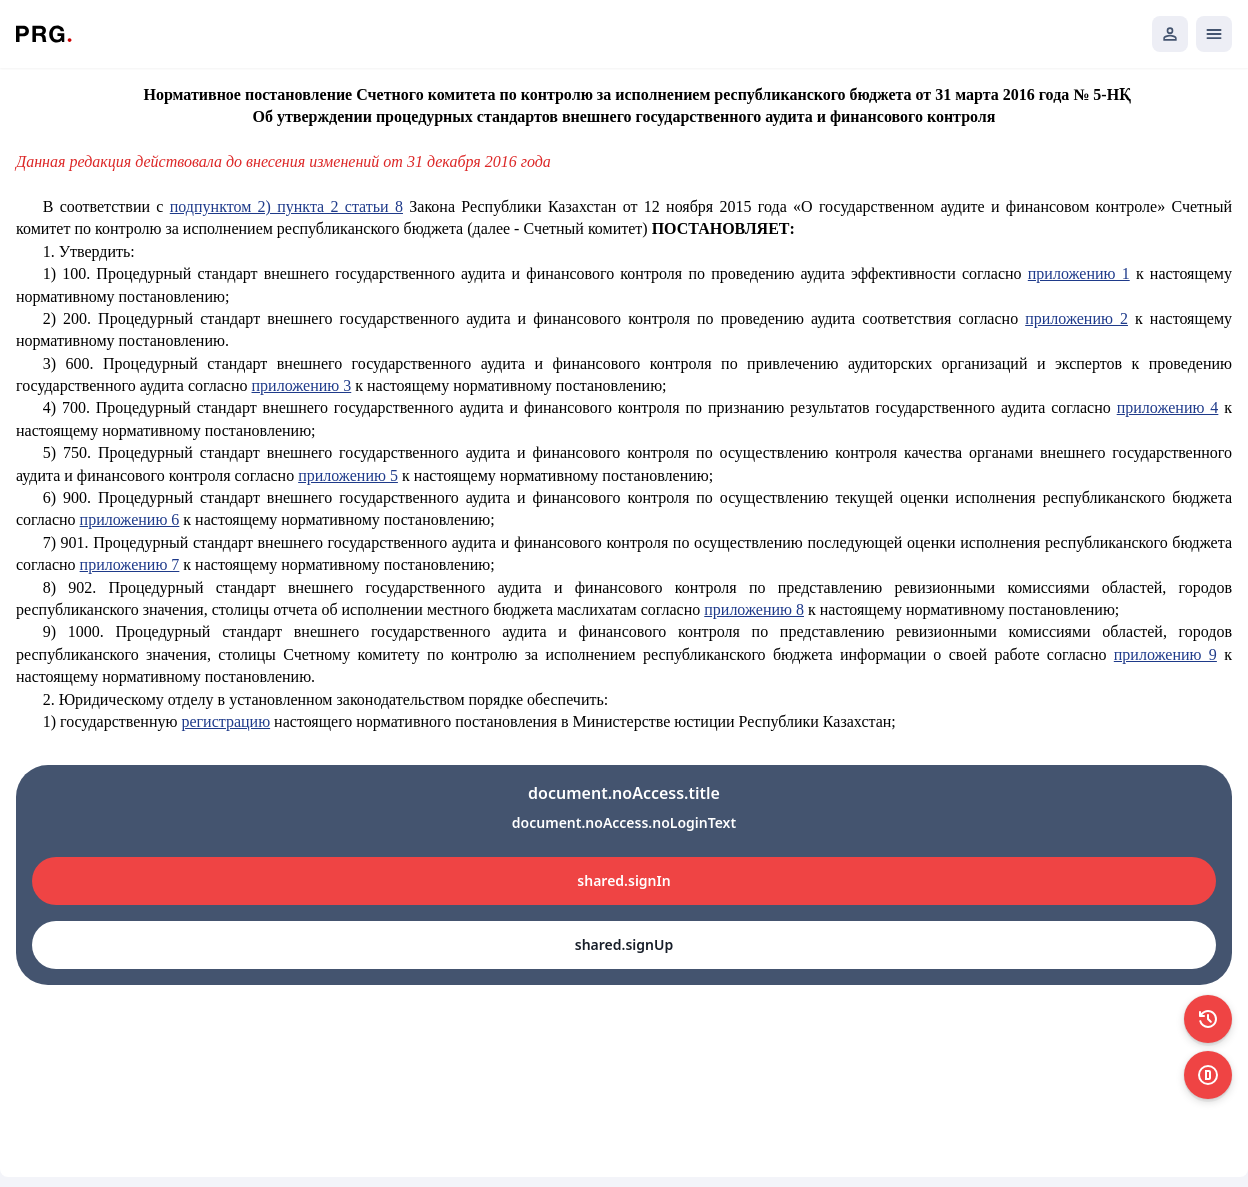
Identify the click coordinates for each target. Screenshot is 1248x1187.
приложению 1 (1079, 273)
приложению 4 (1168, 407)
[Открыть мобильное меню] (1214, 34)
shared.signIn (623, 880)
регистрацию (225, 721)
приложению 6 (130, 519)
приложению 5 (348, 475)
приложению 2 (1076, 318)
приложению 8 (754, 609)
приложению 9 (1165, 654)
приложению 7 (130, 564)
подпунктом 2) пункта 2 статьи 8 (286, 206)
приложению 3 (302, 385)
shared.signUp (624, 944)
